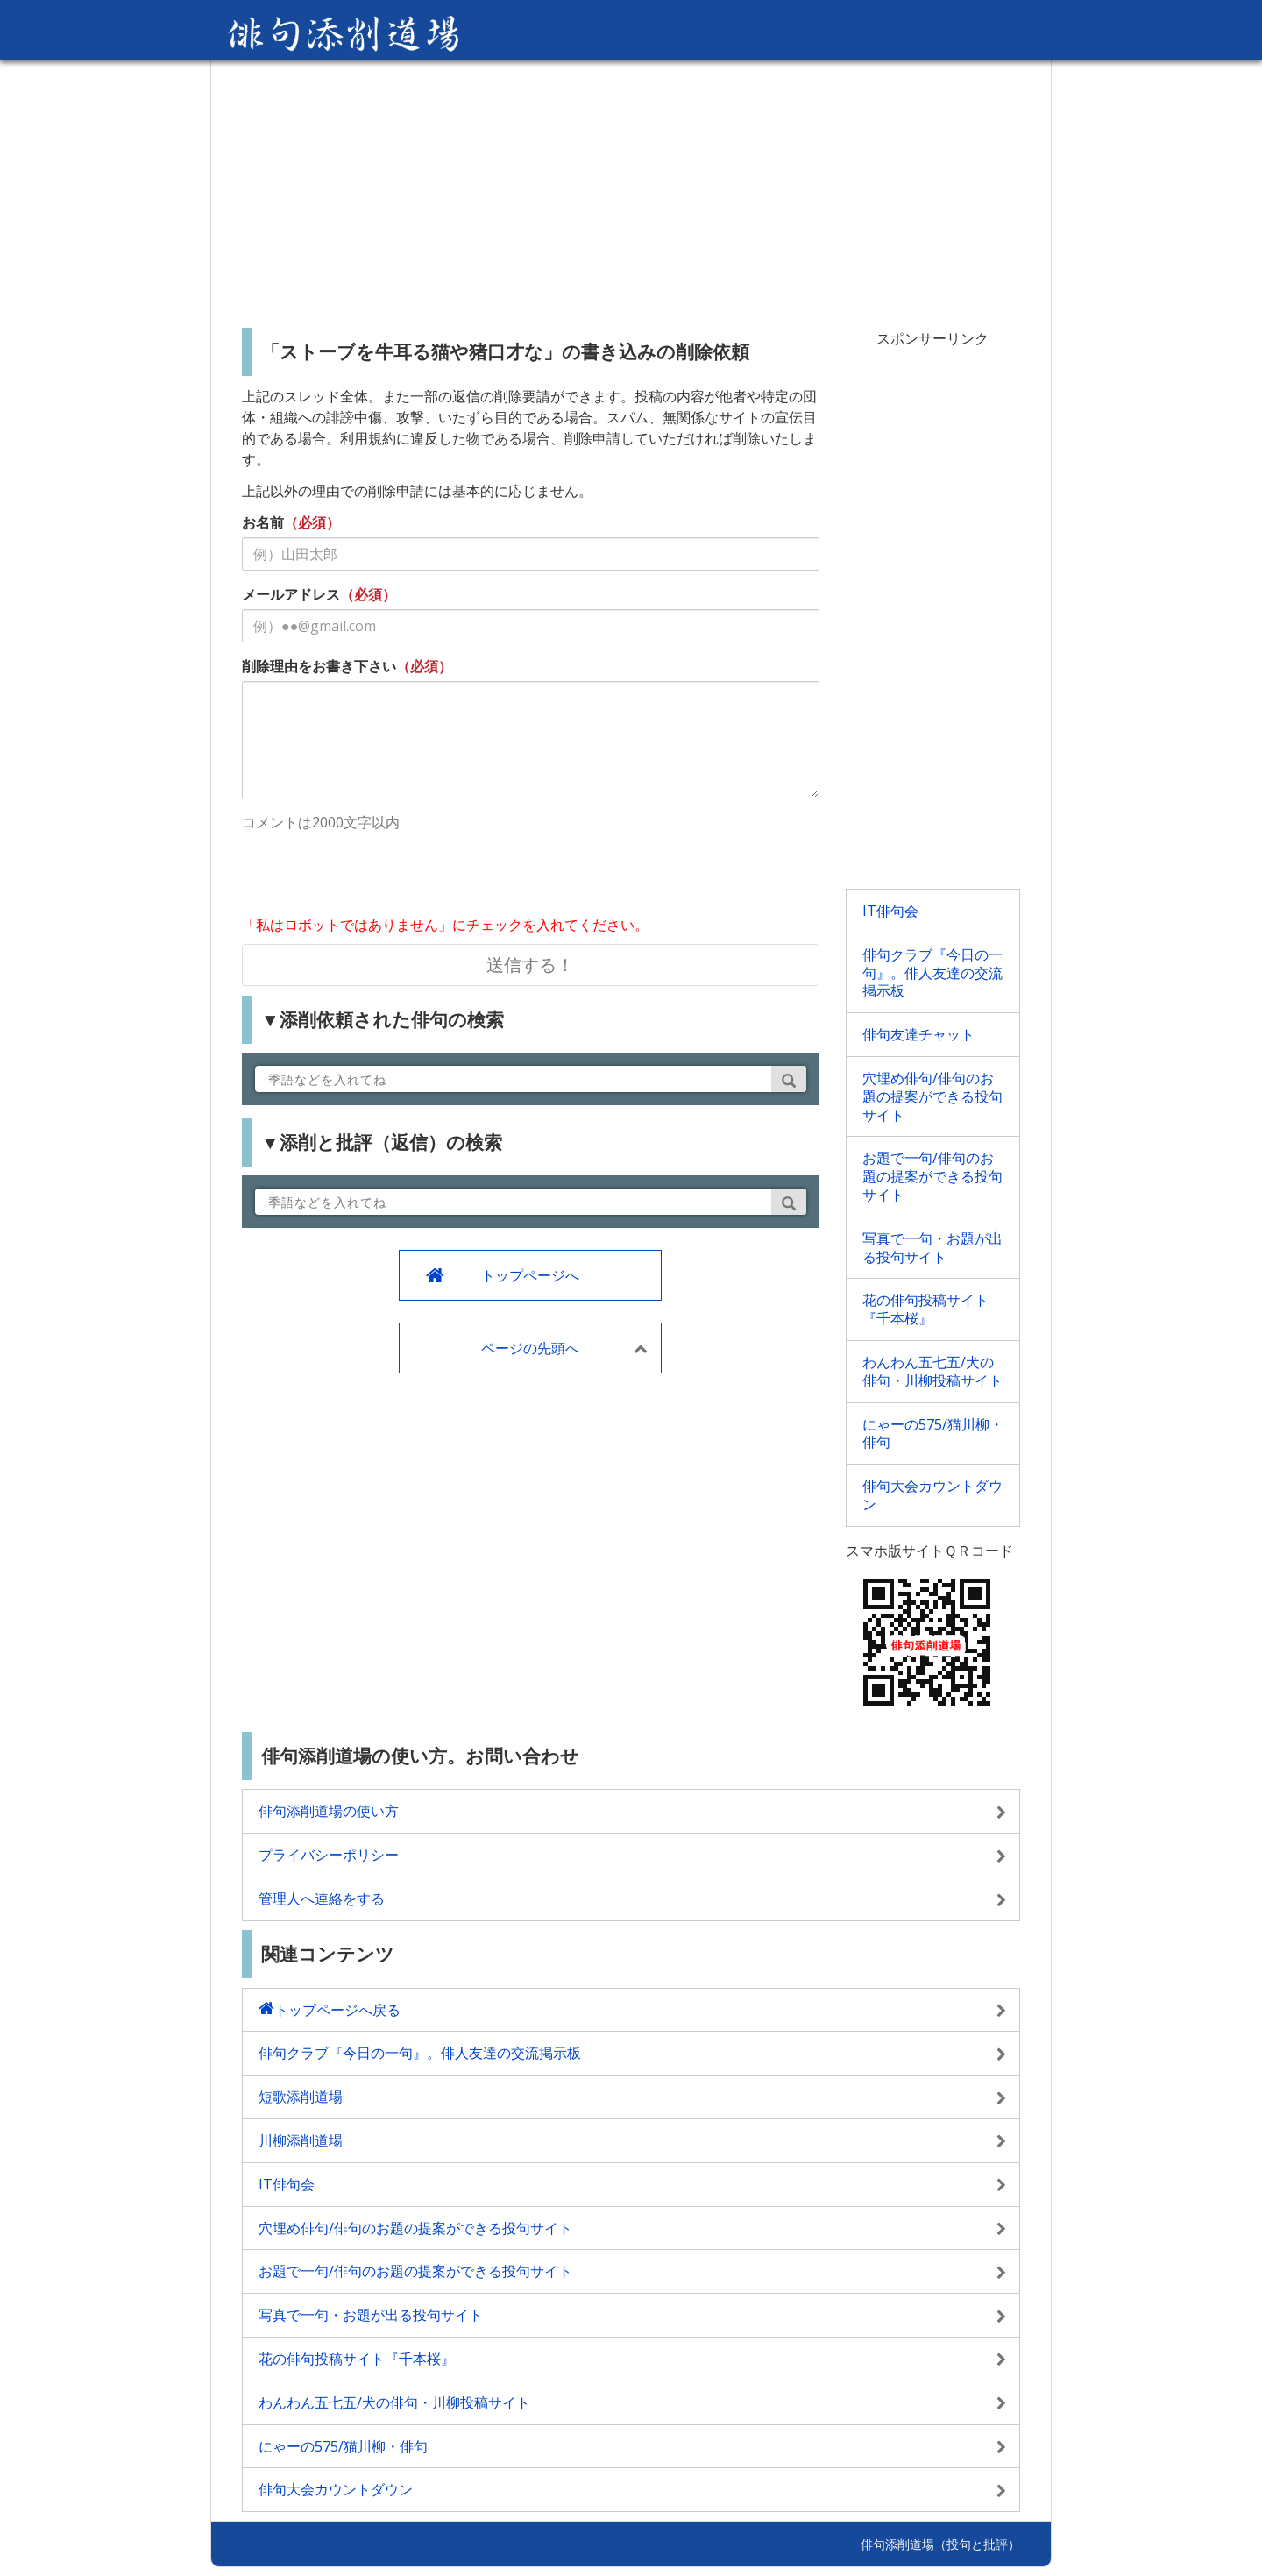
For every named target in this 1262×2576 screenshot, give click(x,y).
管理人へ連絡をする (322, 1898)
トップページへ (530, 1275)
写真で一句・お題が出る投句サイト (932, 1248)
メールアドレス (291, 594)
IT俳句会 (890, 910)
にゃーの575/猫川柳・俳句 (932, 1433)
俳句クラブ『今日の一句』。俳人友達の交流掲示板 (932, 973)
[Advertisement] (631, 187)
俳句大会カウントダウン (932, 1495)
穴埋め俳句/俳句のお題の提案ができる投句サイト (932, 1096)
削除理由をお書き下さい (319, 666)
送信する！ (530, 964)
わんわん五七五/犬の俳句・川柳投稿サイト (932, 1371)
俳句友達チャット (918, 1034)
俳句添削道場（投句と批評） (940, 2544)
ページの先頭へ (530, 1348)
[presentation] (375, 875)
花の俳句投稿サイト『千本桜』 (925, 1309)
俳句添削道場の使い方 (329, 1810)
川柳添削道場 (301, 2140)
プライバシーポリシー (329, 1854)
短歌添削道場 (301, 2096)
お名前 (263, 522)
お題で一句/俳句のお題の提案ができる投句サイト (932, 1176)
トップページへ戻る (337, 2009)
